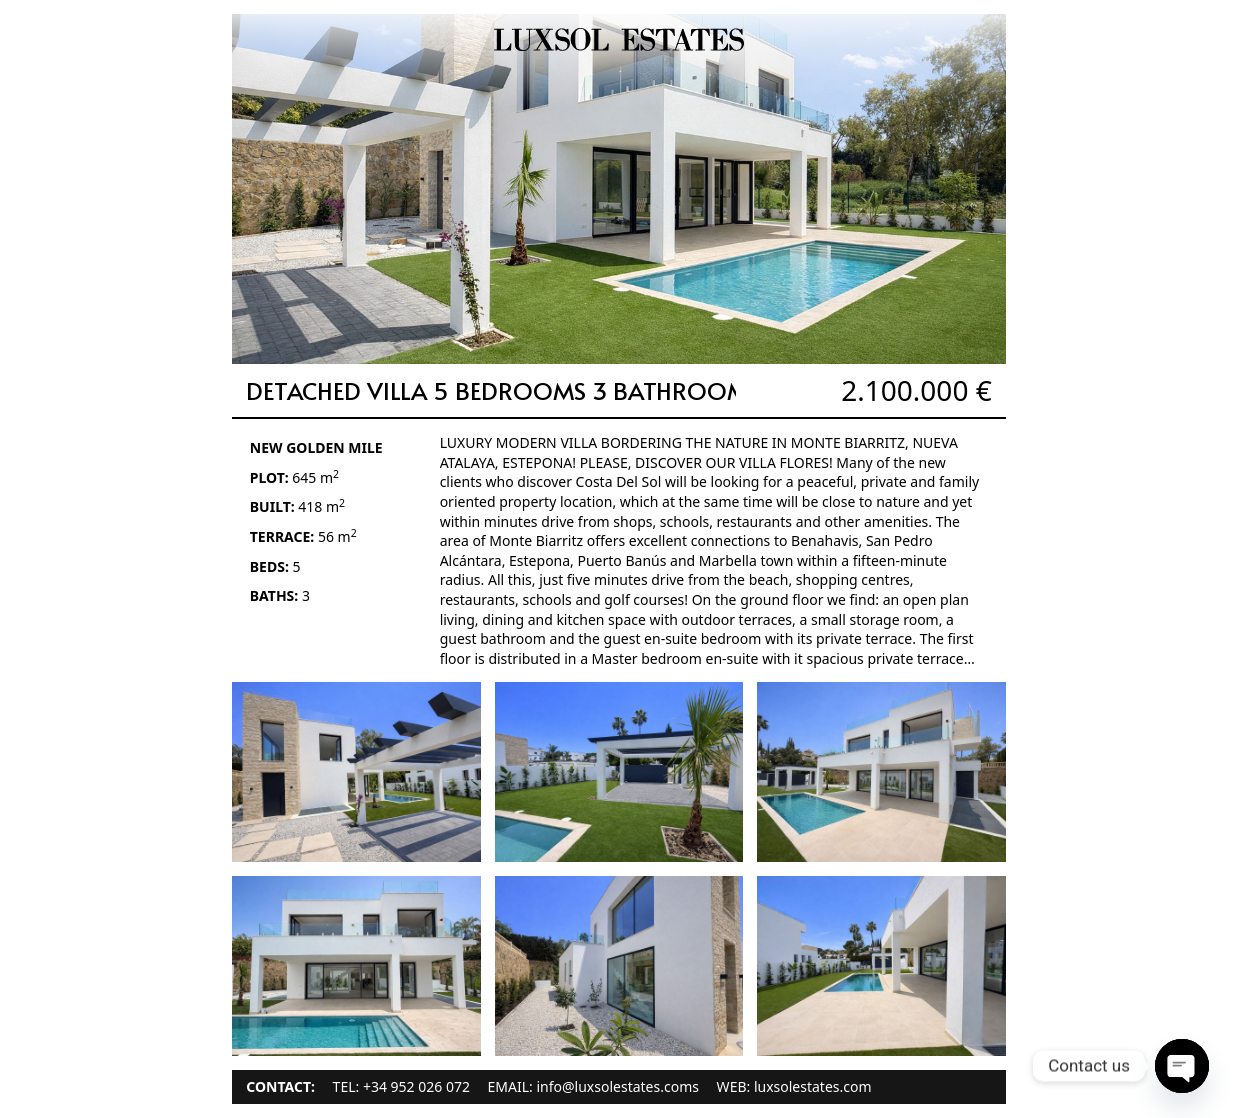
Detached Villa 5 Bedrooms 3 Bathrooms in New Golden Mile (624, 390)
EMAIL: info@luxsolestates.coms (593, 1086)
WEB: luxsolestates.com (794, 1086)
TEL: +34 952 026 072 (401, 1086)
